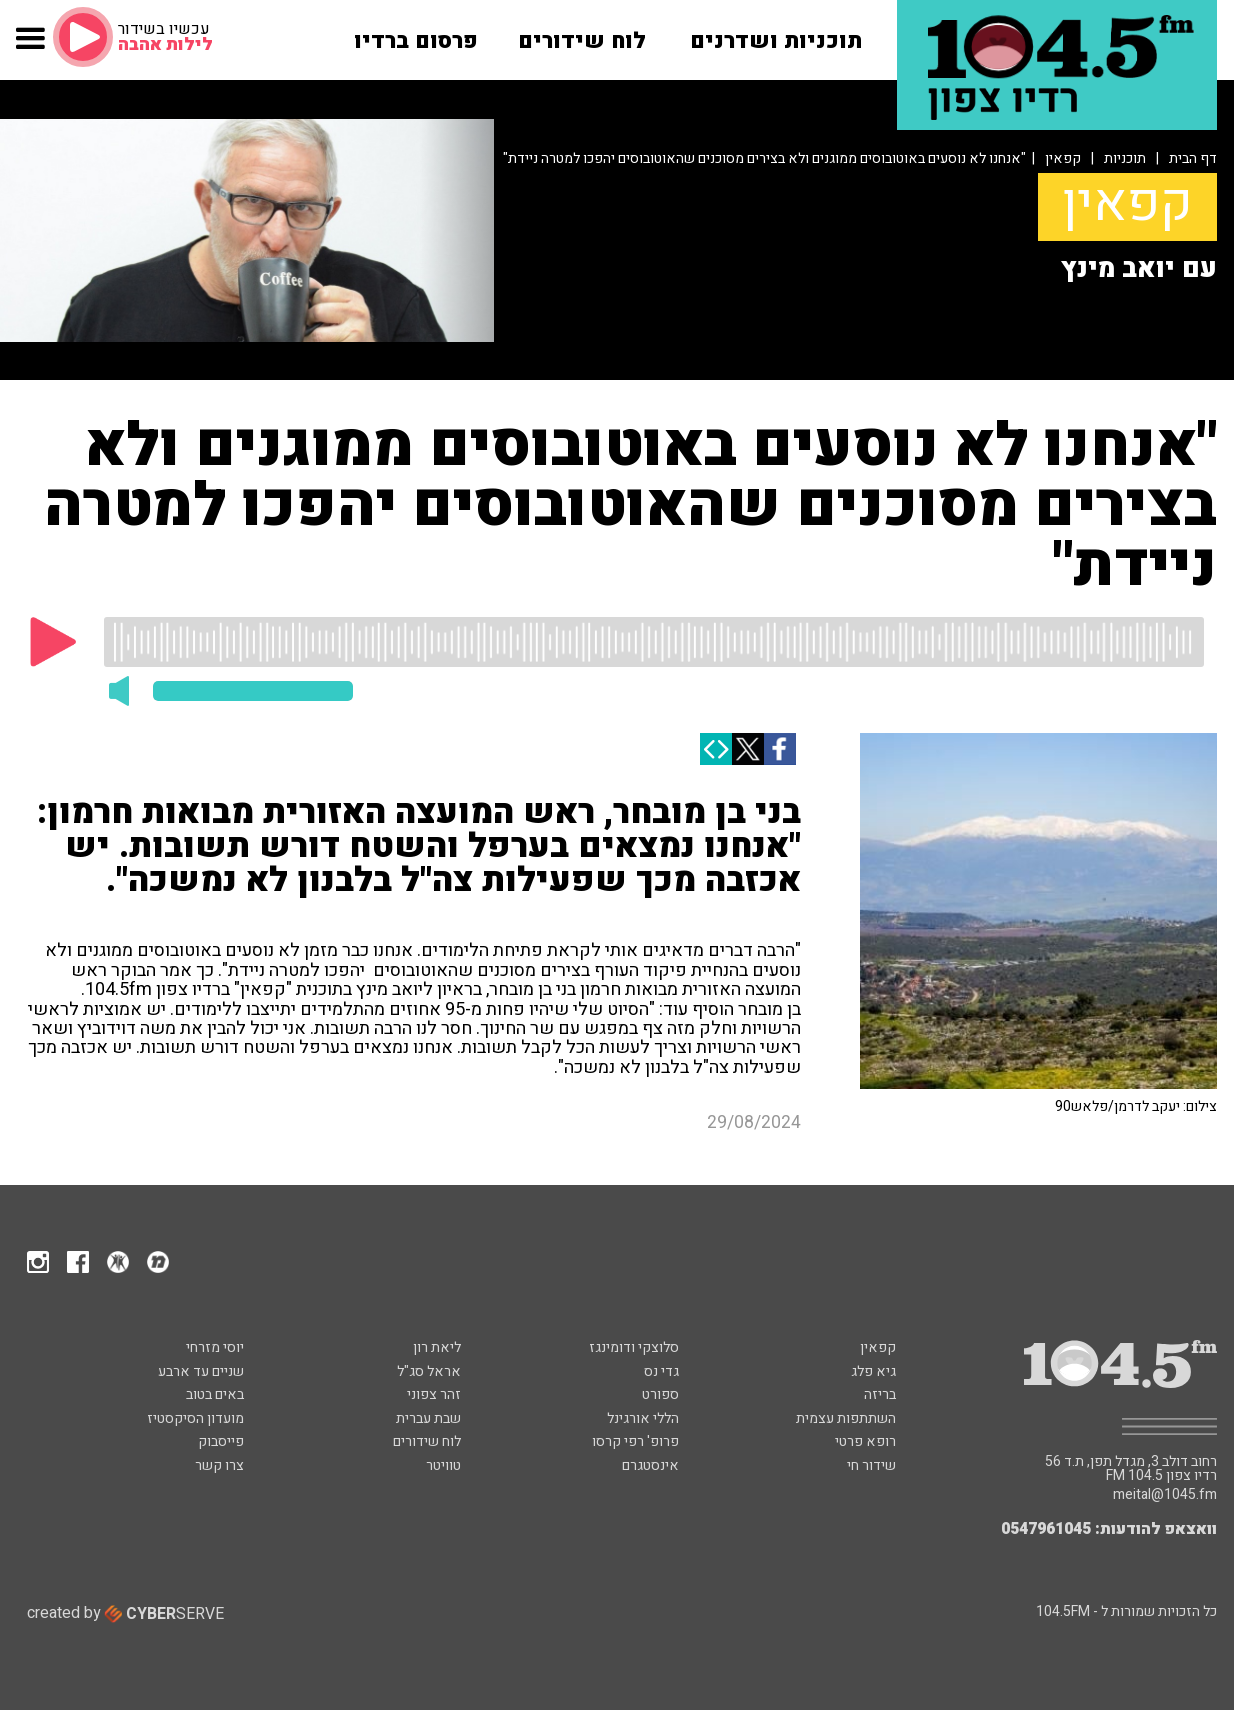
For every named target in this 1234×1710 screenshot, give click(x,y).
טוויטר (443, 1465)
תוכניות (1125, 158)
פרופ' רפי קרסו (635, 1441)
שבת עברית (428, 1418)
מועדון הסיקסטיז (195, 1418)
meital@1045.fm (1165, 1495)
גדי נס (661, 1371)
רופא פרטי (865, 1441)
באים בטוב (215, 1394)
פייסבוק (221, 1441)
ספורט (660, 1394)
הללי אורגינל (643, 1418)
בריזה (880, 1394)
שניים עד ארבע (201, 1371)
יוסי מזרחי (215, 1347)
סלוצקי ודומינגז (634, 1347)
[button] (30, 49)
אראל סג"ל (429, 1371)
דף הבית (1193, 158)
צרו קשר (219, 1465)
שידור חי (871, 1465)
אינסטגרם (650, 1465)
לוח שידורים (427, 1441)
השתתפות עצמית (846, 1418)
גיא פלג (873, 1371)
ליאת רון (437, 1347)
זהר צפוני (434, 1394)
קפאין (1063, 158)
